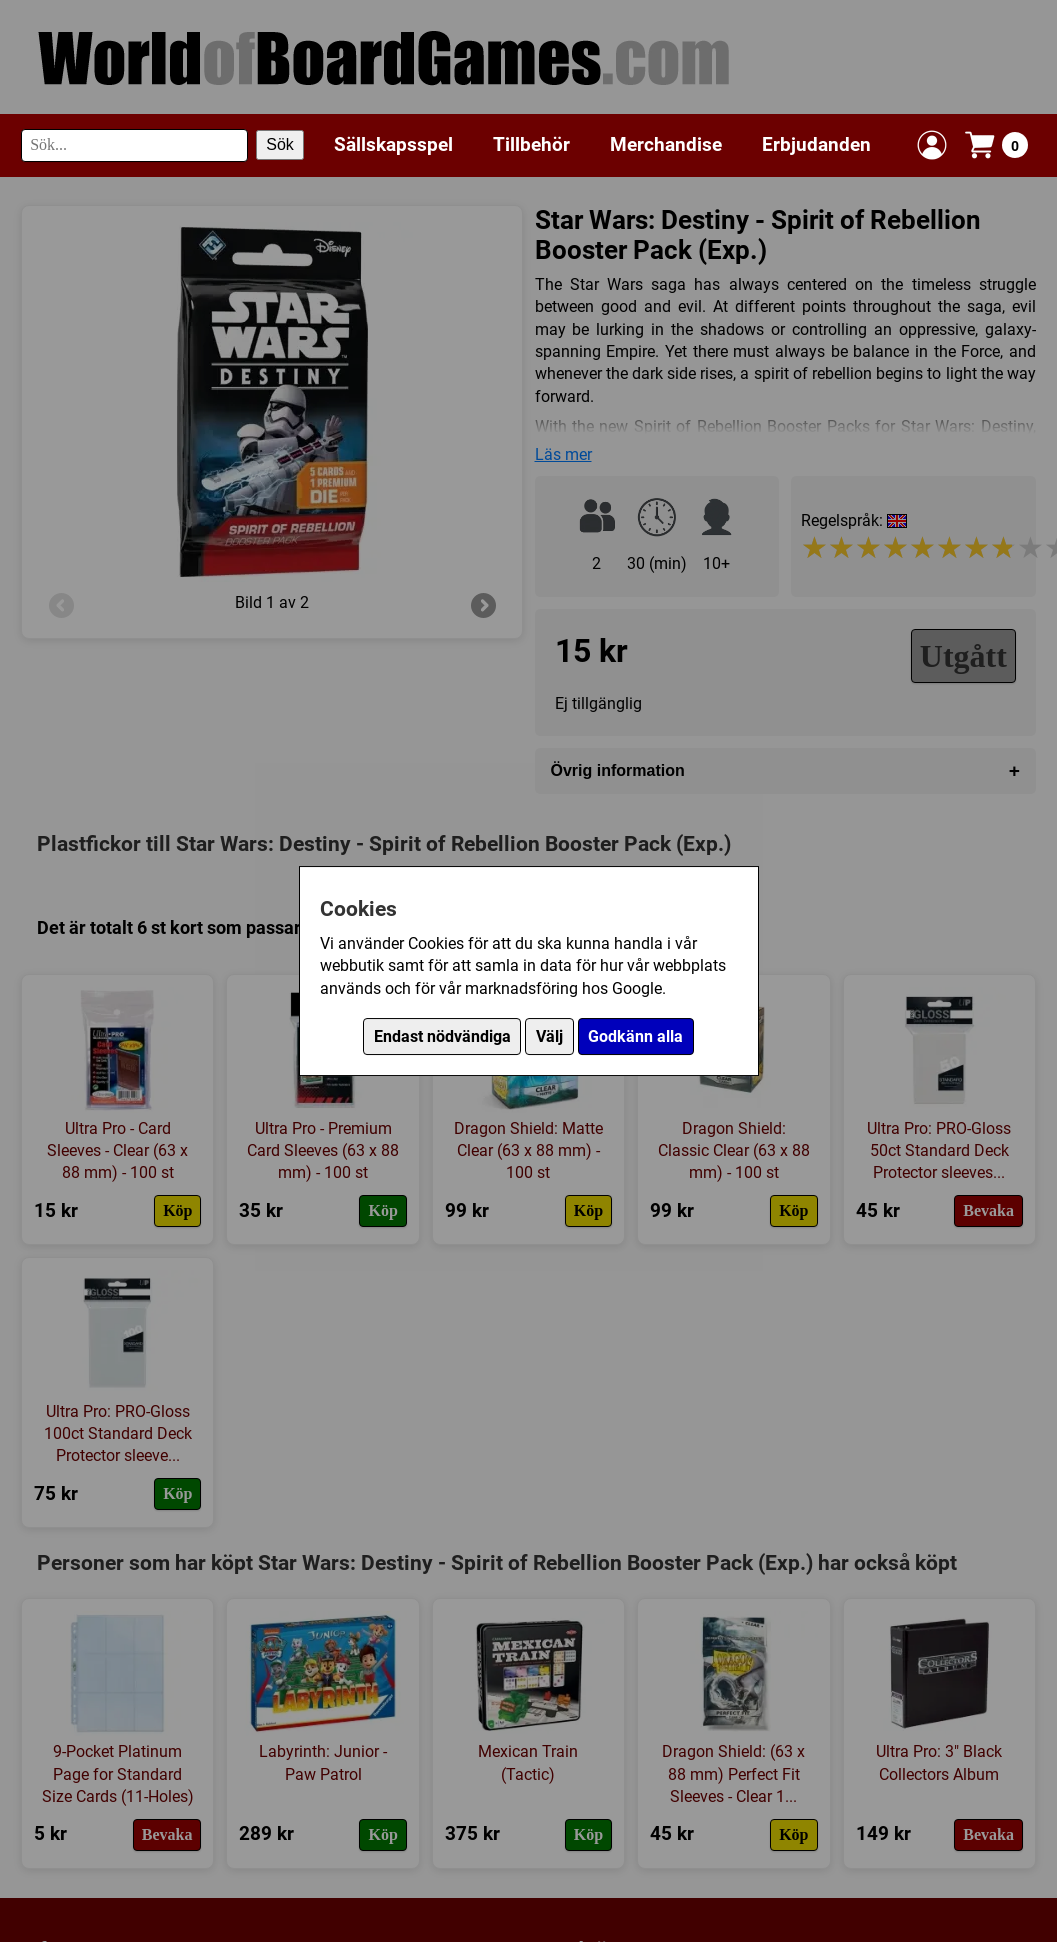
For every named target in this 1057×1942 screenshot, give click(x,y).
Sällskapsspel (393, 144)
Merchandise (666, 144)
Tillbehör (531, 144)
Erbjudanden (816, 144)
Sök (280, 144)
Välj (549, 1036)
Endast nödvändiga (442, 1036)
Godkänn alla (635, 1036)
